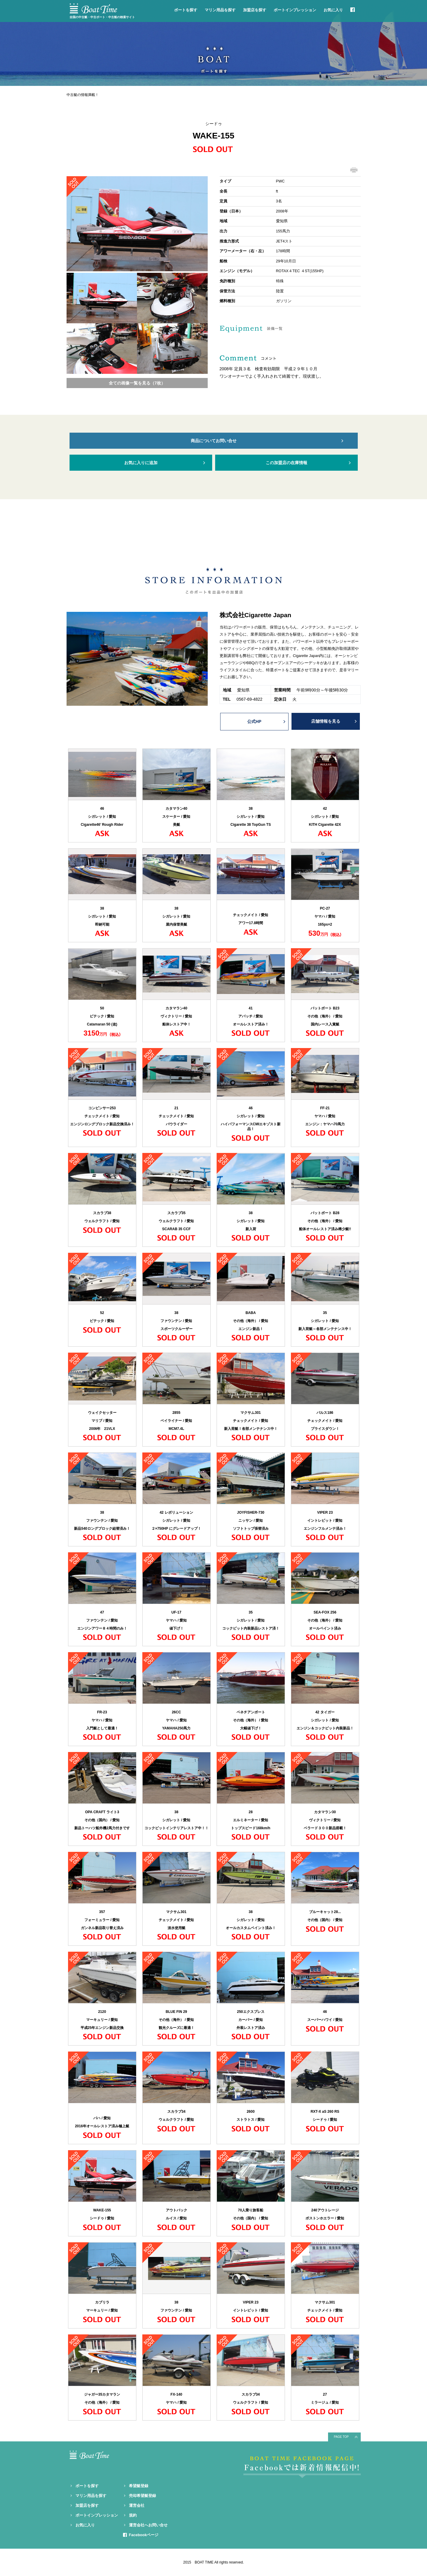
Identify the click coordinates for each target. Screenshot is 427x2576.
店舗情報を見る (325, 721)
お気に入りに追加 (140, 462)
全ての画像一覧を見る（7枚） (137, 383)
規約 (133, 2515)
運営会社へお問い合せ (148, 2525)
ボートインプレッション (295, 10)
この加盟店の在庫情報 (286, 462)
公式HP (254, 721)
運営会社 (136, 2505)
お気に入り (333, 10)
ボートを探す (185, 10)
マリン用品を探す (220, 10)
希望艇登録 (138, 2486)
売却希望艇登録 (142, 2495)
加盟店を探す (254, 10)
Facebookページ (144, 2535)
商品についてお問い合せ (214, 440)
